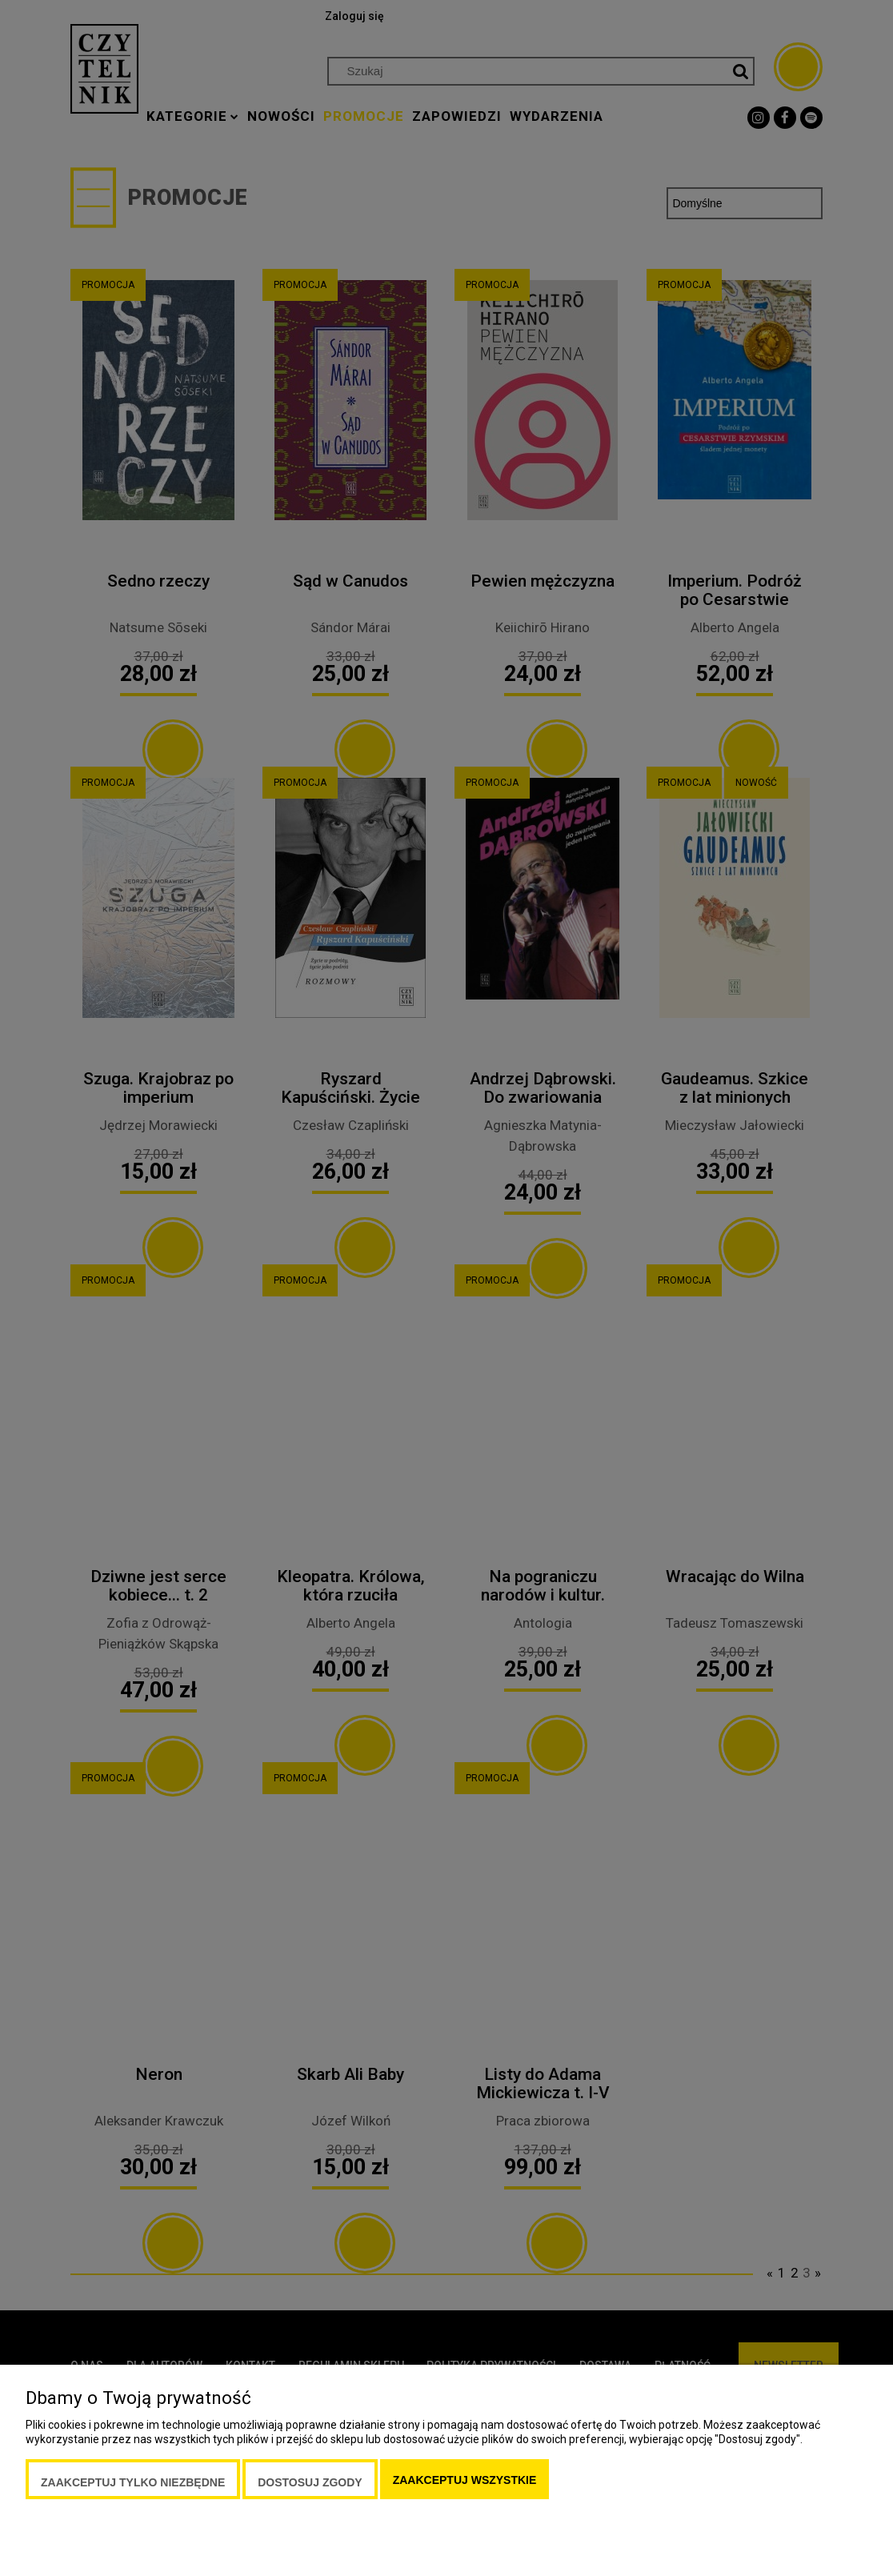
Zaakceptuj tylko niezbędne (133, 2482)
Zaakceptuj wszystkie (465, 2480)
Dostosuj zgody (310, 2482)
